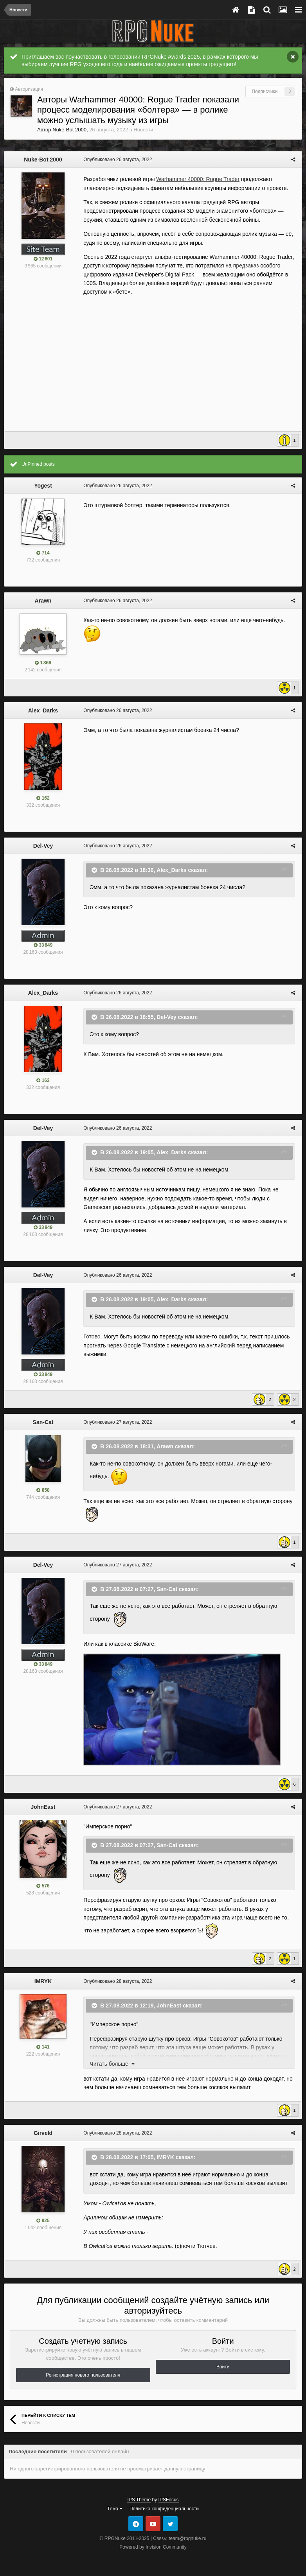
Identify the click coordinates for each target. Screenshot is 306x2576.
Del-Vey (43, 846)
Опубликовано (116, 159)
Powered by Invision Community (152, 2547)
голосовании (124, 57)
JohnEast (43, 1807)
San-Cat (43, 1422)
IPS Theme (139, 2499)
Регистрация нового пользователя (83, 2375)
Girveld (43, 2133)
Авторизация (29, 89)
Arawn (43, 600)
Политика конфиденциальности (164, 2508)
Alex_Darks (43, 710)
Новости (143, 130)
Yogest (43, 486)
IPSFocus (168, 2499)
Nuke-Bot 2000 (69, 130)
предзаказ (244, 265)
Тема (114, 2508)
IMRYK (43, 1981)
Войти (223, 2367)
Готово (90, 1336)
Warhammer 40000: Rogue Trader (196, 179)
